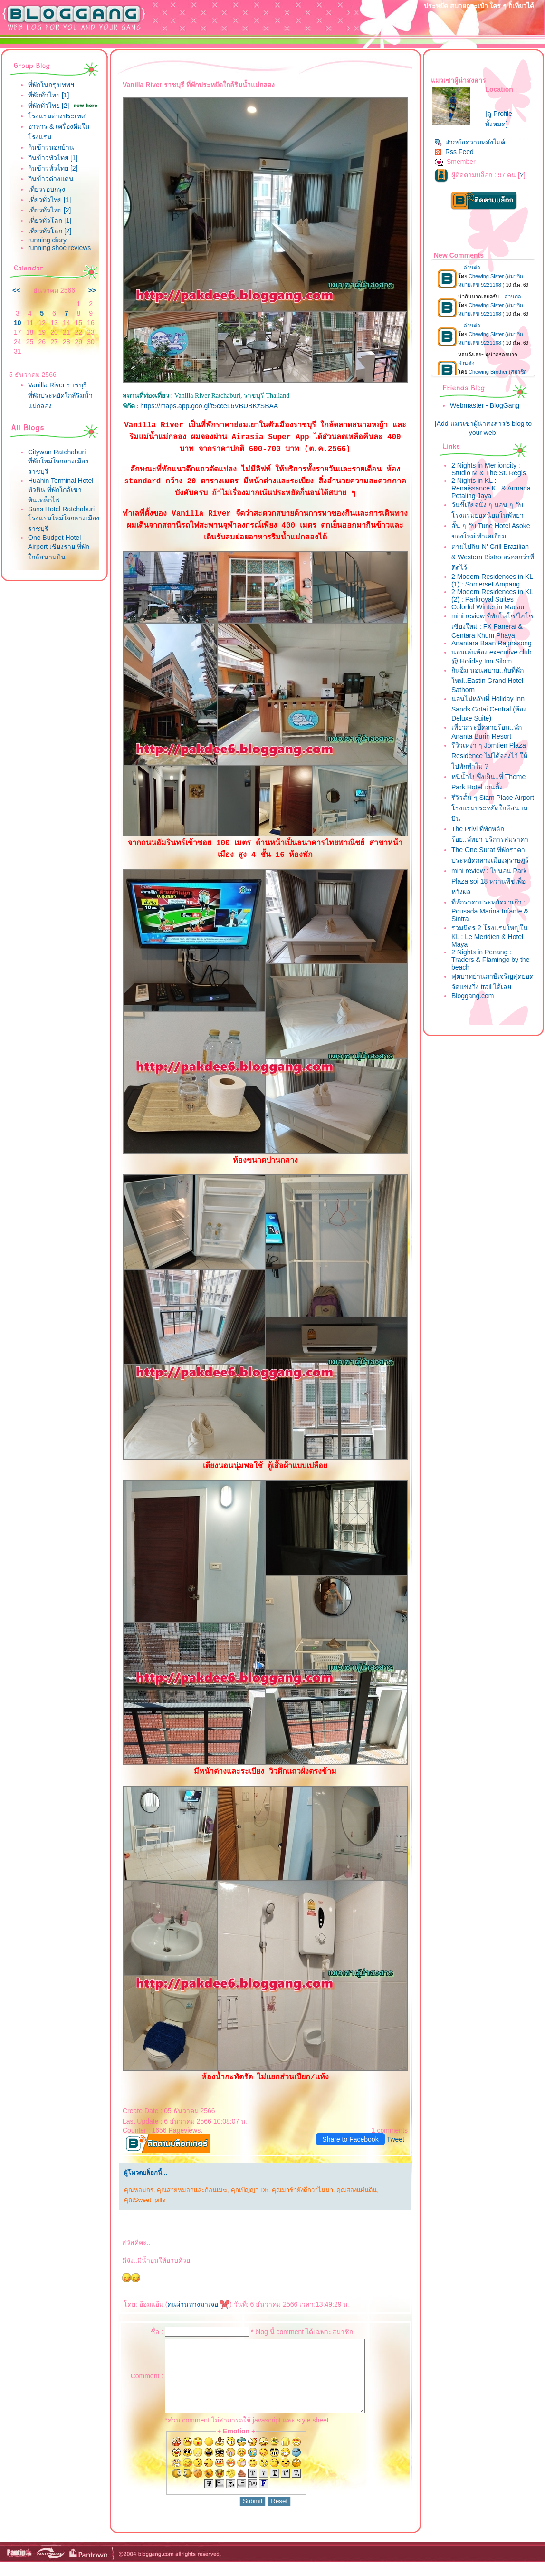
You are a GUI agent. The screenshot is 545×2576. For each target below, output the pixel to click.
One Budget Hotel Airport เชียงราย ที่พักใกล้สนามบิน (58, 547)
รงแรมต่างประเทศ (57, 116)
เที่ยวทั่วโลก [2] (49, 231)
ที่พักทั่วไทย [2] (48, 105)
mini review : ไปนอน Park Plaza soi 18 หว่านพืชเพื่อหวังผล (488, 881)
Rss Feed (454, 151)
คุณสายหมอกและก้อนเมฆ (192, 2189)
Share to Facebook (350, 2139)
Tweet (395, 2139)
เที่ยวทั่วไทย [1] (49, 199)
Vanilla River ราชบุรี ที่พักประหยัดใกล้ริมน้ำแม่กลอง (60, 395)
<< (16, 290)
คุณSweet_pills (144, 2199)
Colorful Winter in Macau (487, 607)
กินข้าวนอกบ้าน (51, 147)
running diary (47, 240)
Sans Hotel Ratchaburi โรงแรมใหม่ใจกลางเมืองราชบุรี (63, 518)
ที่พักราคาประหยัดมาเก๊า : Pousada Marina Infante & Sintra (489, 910)
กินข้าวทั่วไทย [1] (52, 158)
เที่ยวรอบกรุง (46, 189)
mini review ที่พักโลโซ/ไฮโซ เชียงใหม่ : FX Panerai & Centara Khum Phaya (492, 625)
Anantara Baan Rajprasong (491, 643)
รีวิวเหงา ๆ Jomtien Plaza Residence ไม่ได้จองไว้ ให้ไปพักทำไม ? (489, 755)
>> (92, 290)
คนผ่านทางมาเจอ (198, 2304)
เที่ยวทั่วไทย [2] (49, 210)
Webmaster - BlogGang (484, 405)
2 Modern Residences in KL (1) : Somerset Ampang (492, 580)
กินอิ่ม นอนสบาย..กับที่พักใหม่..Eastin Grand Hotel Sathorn (487, 679)
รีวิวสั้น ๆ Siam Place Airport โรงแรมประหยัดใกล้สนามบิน (492, 808)
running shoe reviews (59, 247)
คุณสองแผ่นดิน (356, 2189)
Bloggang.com (472, 996)
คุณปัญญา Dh (249, 2189)
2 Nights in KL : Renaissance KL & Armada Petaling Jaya (491, 488)
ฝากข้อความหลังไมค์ (469, 142)
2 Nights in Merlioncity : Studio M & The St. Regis (488, 469)
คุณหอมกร (138, 2189)
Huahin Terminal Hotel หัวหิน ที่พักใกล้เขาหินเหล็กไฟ (60, 490)
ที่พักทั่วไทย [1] (48, 95)
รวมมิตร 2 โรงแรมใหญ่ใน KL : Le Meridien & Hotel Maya (489, 936)
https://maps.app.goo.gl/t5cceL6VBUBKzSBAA (209, 406)
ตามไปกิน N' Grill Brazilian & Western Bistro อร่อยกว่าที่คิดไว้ (492, 557)
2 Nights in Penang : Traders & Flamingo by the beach (490, 959)
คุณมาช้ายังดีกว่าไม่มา (302, 2189)
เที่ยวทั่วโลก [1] (49, 220)
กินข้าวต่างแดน (51, 179)
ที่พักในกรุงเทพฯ (51, 84)
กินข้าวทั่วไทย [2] (52, 168)
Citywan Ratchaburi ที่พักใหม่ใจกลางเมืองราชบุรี (58, 461)
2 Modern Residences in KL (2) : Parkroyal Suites (492, 595)
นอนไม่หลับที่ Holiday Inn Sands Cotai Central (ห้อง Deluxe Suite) (488, 708)
